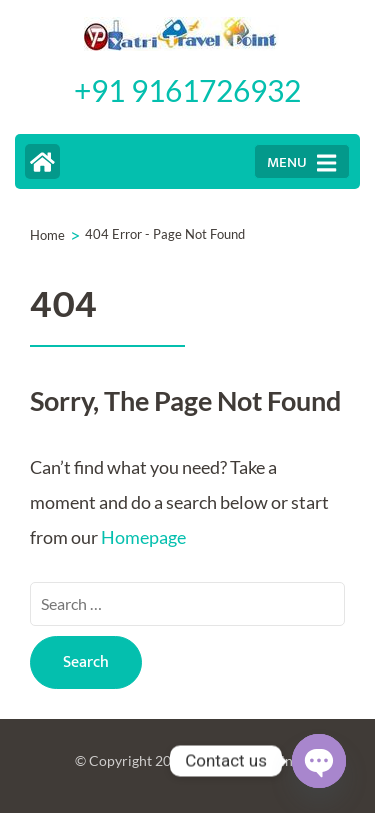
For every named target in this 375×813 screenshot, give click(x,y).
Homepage (143, 537)
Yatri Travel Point (244, 760)
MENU (301, 162)
